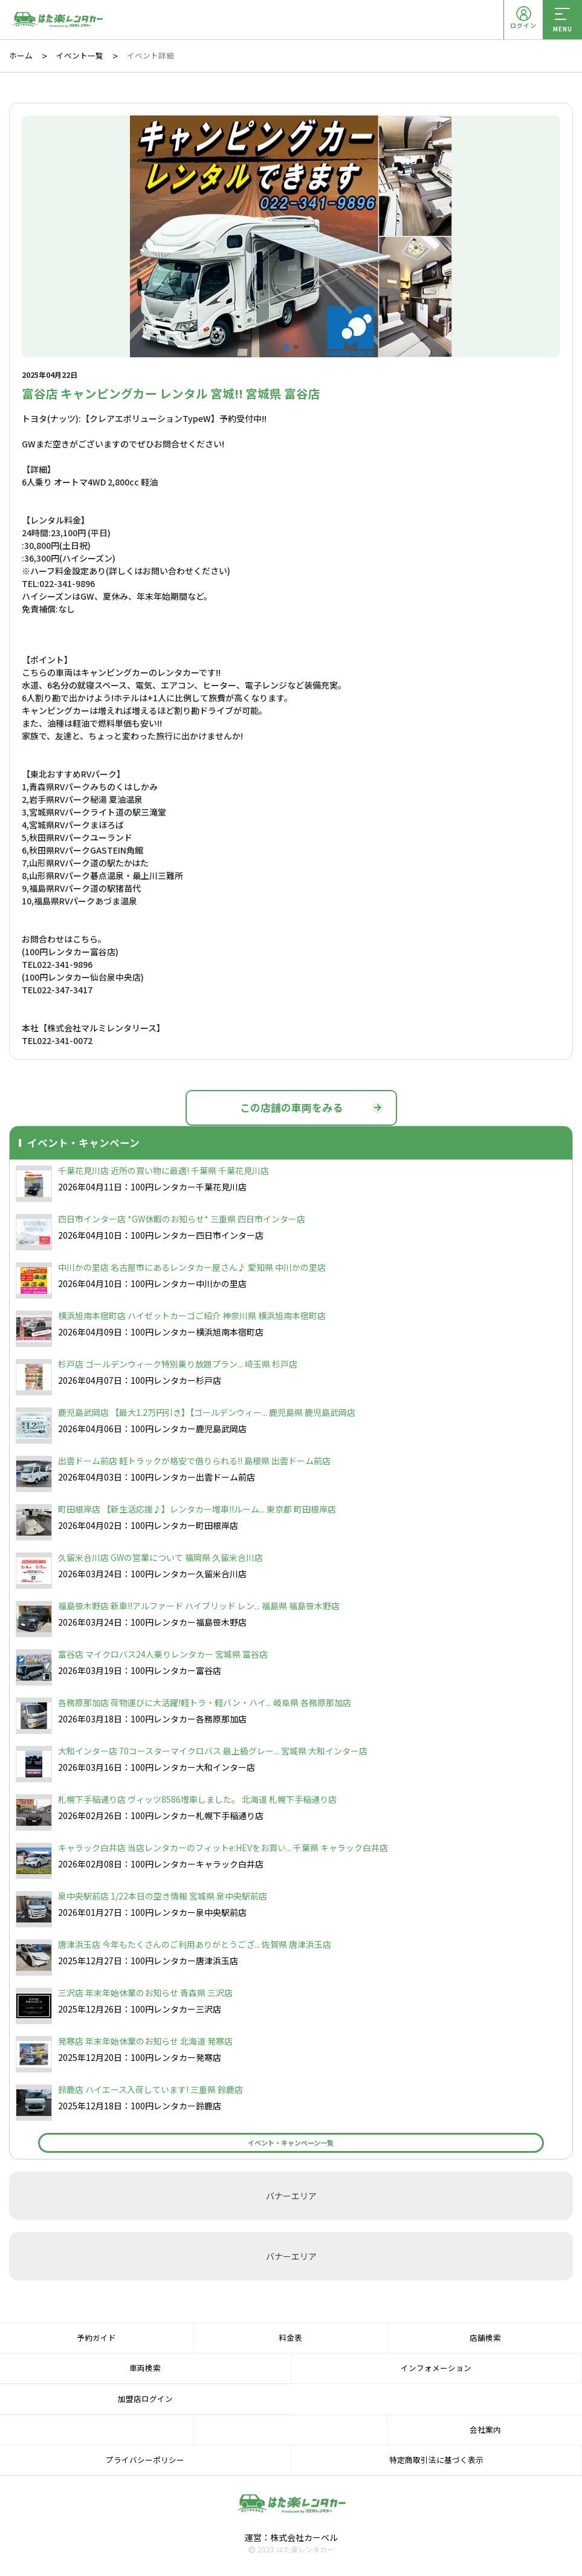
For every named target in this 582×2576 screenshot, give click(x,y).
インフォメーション (436, 2367)
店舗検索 (485, 2337)
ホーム (21, 55)
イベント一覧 (79, 55)
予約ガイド (96, 2337)
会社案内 (485, 2429)
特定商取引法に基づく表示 (436, 2459)
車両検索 (145, 2367)
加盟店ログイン (145, 2398)
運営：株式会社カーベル (291, 2537)
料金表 (290, 2337)
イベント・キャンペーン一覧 (291, 2142)
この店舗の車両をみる (291, 1107)
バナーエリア (291, 2196)
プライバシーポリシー (145, 2459)
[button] (286, 347)
